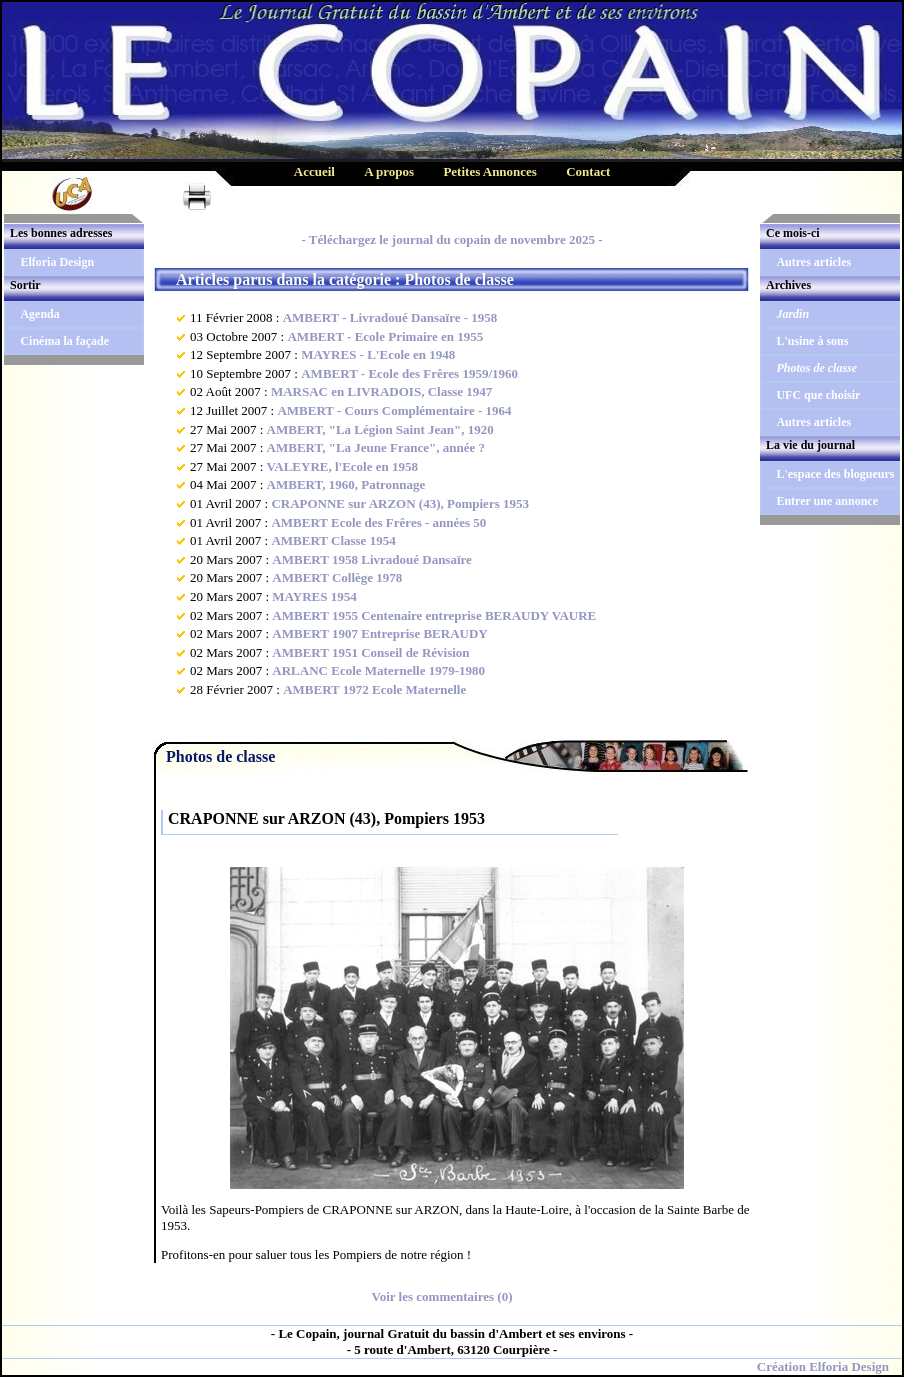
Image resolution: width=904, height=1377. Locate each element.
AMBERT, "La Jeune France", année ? (376, 447)
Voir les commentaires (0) (442, 1296)
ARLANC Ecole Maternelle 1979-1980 (378, 670)
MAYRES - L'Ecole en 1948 (378, 354)
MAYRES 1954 (314, 596)
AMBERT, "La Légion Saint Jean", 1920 (380, 429)
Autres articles (813, 262)
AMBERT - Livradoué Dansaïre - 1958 (390, 317)
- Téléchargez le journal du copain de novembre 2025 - (451, 239)
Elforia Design (57, 262)
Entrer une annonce (827, 501)
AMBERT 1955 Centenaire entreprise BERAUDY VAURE (434, 615)
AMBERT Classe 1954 (333, 540)
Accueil (314, 171)
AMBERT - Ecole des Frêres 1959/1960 (409, 373)
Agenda (39, 314)
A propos (389, 171)
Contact (588, 171)
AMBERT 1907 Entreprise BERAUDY (379, 633)
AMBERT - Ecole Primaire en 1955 (385, 336)
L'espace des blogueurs (835, 474)
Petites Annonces (490, 171)
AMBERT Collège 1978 (337, 577)
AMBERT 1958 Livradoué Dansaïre (372, 559)
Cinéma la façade (64, 341)
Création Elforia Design (823, 1366)
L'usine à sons (812, 341)
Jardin (792, 314)
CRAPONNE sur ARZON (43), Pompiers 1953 (400, 503)
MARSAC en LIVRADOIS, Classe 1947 (381, 391)
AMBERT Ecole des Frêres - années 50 (378, 522)
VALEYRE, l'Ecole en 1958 (342, 466)
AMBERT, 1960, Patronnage (346, 484)
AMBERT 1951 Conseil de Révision (370, 652)
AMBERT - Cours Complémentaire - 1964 (394, 410)
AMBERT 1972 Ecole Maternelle (374, 689)
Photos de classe (816, 368)
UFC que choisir (818, 395)
